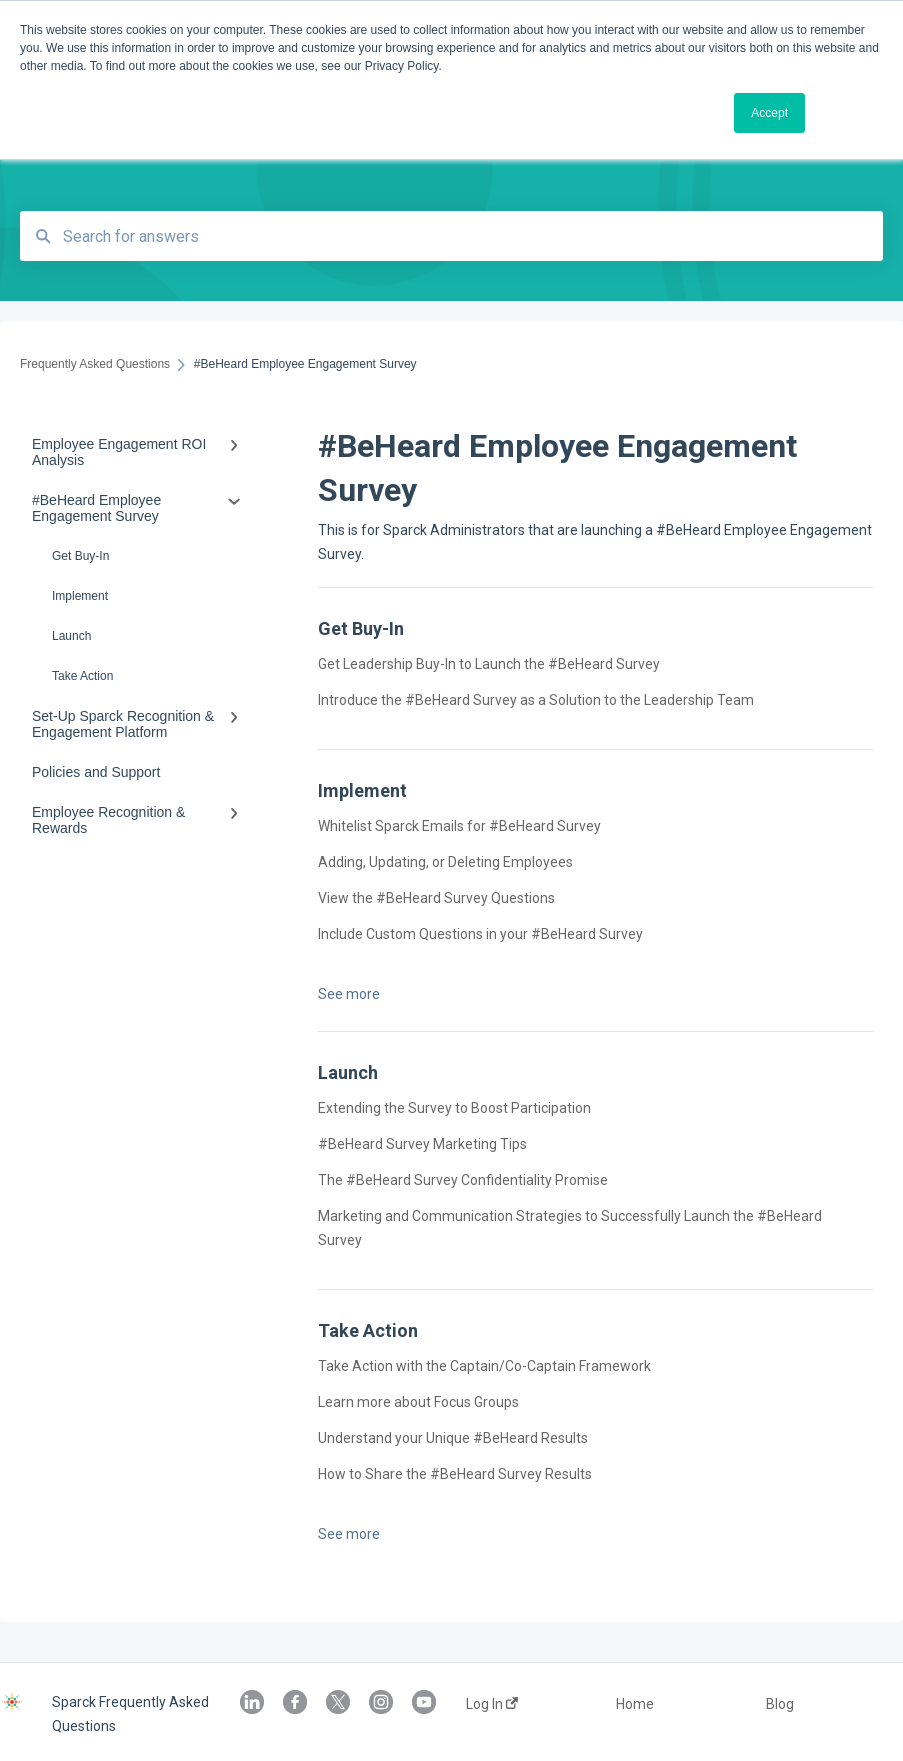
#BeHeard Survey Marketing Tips (422, 1144)
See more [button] (349, 994)
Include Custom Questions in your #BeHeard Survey (482, 934)
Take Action (82, 676)
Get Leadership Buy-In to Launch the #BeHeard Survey (489, 664)
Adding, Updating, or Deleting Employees (445, 862)
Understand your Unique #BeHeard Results (454, 1438)
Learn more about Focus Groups (418, 1402)
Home (635, 1704)
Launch (71, 636)
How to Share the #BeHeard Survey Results (455, 1474)
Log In (492, 1704)
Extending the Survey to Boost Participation (454, 1108)
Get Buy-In (80, 556)
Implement (80, 596)
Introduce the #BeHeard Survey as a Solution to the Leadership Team (537, 700)
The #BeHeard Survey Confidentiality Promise (464, 1180)
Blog (780, 1704)
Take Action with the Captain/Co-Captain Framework (484, 1366)
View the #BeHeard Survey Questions (438, 898)
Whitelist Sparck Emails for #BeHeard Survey (459, 826)
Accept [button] (769, 113)
